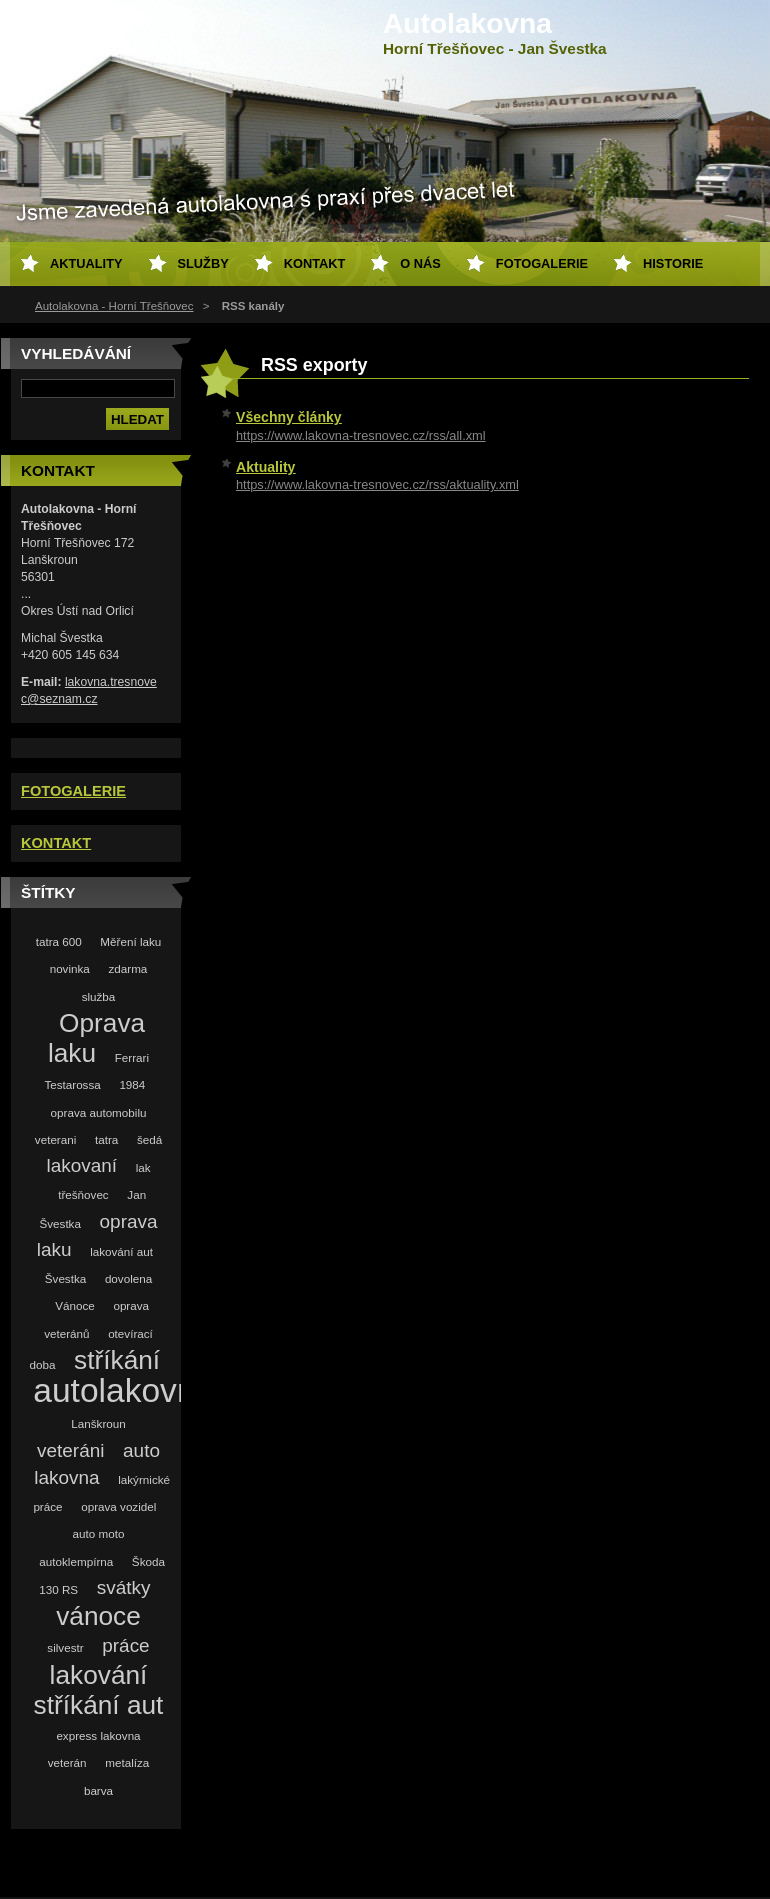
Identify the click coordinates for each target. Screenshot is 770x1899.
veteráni (70, 1450)
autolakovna (123, 1390)
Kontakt (315, 263)
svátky (124, 1587)
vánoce (98, 1616)
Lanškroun (98, 1423)
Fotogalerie (542, 263)
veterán (67, 1762)
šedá (149, 1139)
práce (125, 1645)
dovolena (128, 1278)
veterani (55, 1139)
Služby (203, 263)
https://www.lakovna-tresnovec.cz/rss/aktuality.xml (377, 484)
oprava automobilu (99, 1112)
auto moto (99, 1533)
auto (141, 1450)
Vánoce (75, 1305)
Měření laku (130, 941)
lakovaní (81, 1165)
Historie (673, 263)
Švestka (65, 1278)
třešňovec (83, 1194)
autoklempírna (76, 1561)
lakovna (66, 1477)
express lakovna (98, 1735)
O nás (420, 263)
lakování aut (121, 1251)
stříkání (117, 1360)
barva (98, 1790)
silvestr (65, 1647)
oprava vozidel (118, 1506)
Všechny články (289, 417)
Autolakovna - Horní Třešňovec (114, 306)
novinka (70, 968)
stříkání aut (99, 1705)
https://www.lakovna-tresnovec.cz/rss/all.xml (361, 435)
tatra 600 (59, 941)
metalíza (127, 1762)
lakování (99, 1675)
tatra (106, 1139)
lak (143, 1167)
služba (99, 996)
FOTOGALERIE (73, 791)
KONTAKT (56, 843)
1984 (132, 1084)
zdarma (127, 968)
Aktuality (265, 467)
